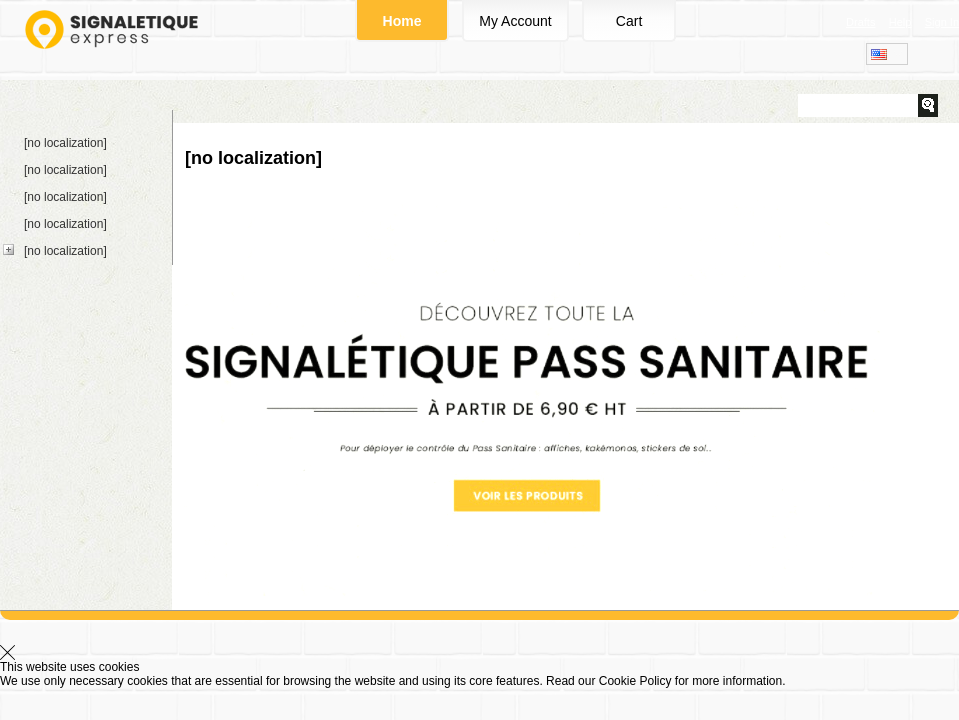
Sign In (942, 22)
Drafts (860, 22)
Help (900, 22)
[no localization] (65, 143)
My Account (515, 21)
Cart (629, 21)
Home (402, 21)
